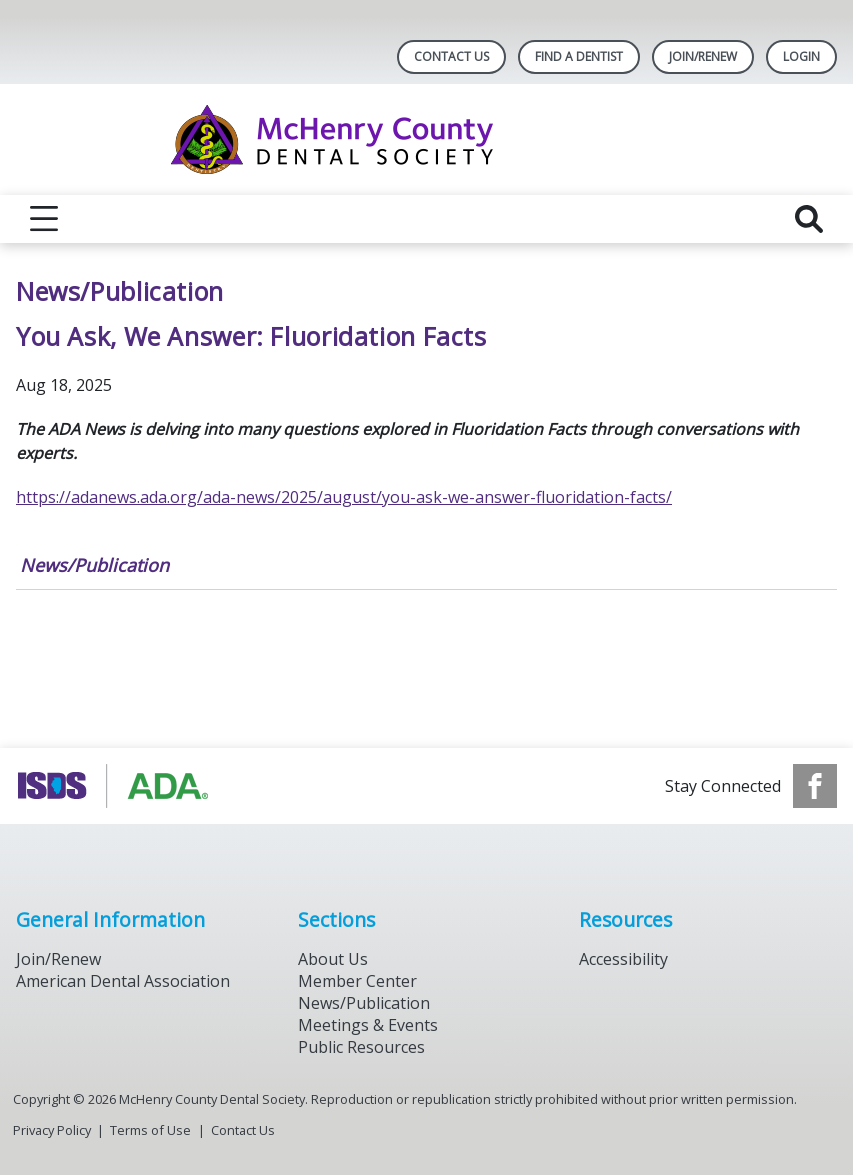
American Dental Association (123, 981)
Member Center (357, 981)
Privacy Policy (52, 1130)
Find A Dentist (579, 56)
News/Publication (94, 565)
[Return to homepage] (426, 139)
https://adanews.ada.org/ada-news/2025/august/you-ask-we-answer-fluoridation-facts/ (344, 497)
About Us (333, 959)
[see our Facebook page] (815, 786)
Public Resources (361, 1047)
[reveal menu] (44, 219)
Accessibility (623, 959)
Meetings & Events (368, 1025)
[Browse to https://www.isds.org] (117, 786)
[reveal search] (809, 219)
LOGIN (801, 56)
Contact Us (451, 56)
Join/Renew (703, 56)
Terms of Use (150, 1130)
